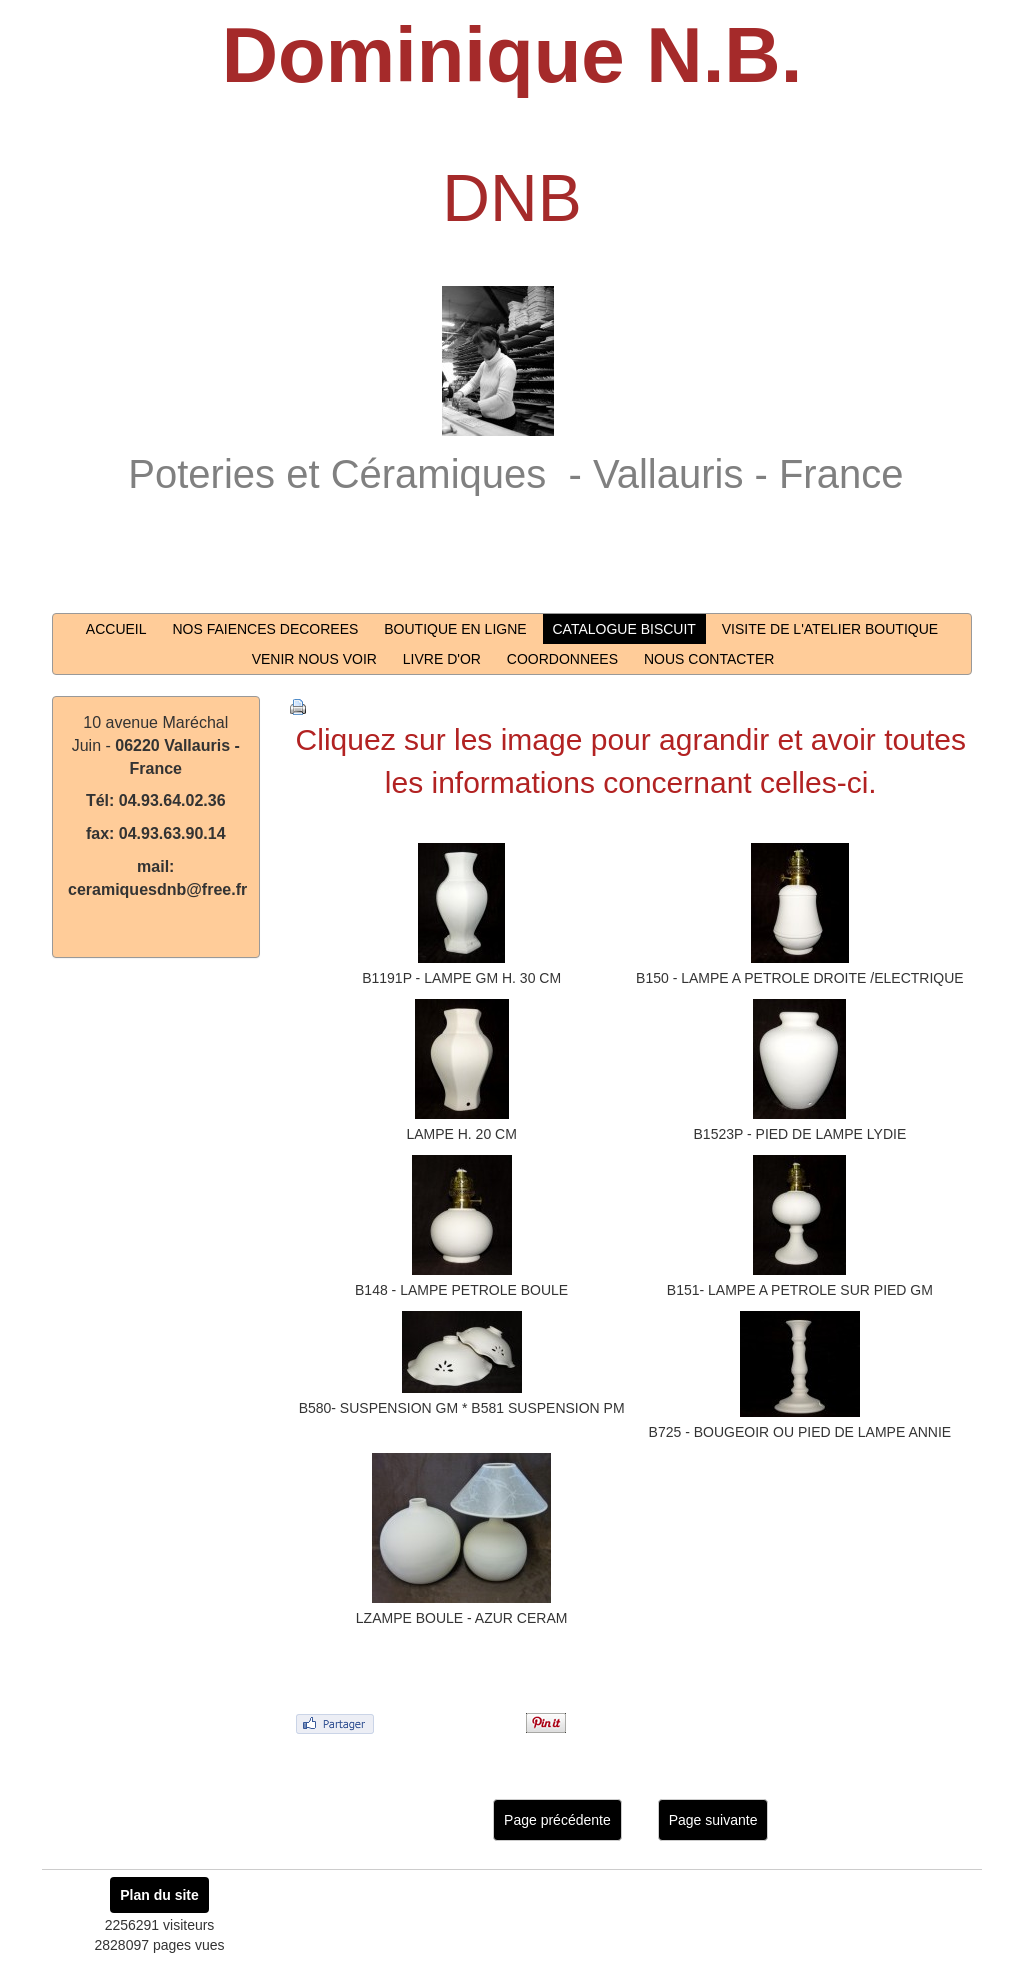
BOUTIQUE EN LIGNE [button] (455, 629)
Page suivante (713, 1820)
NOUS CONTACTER (709, 659)
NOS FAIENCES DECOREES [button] (265, 629)
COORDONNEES (562, 659)
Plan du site (159, 1895)
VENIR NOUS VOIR (314, 659)
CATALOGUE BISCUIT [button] (624, 629)
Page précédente (557, 1820)
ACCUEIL (116, 629)
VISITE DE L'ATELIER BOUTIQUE (830, 629)
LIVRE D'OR (442, 659)
